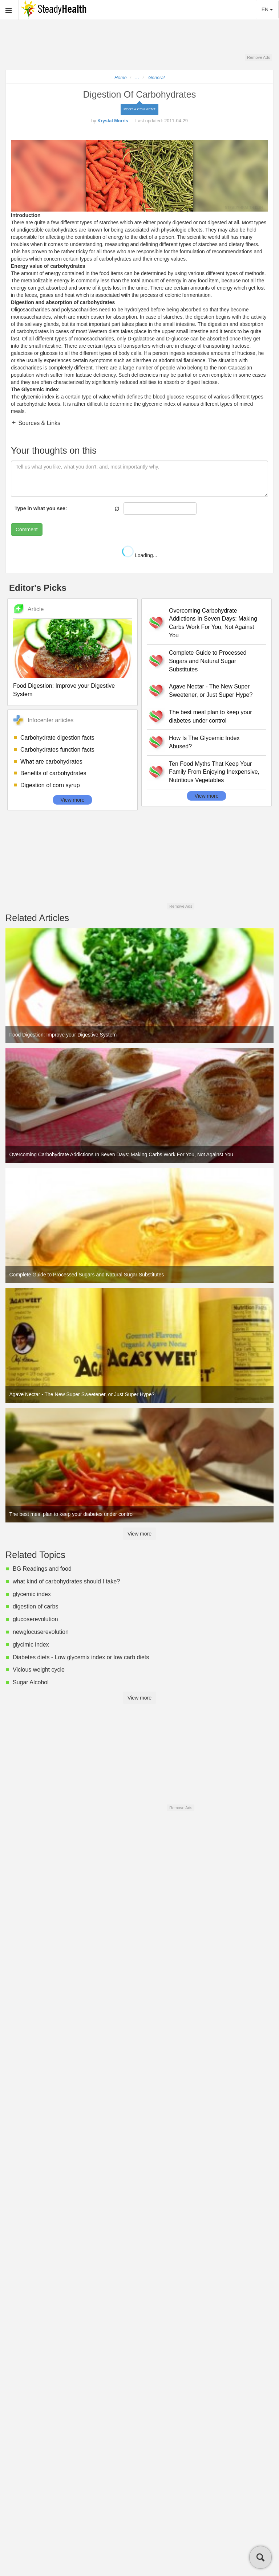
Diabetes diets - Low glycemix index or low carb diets (81, 1657)
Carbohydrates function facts (57, 750)
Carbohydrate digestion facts (57, 738)
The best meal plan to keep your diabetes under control (210, 716)
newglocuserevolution (41, 1632)
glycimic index (31, 1644)
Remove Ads (258, 57)
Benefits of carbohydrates (53, 773)
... (137, 77)
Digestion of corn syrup (50, 785)
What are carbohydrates (51, 762)
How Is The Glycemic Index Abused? (204, 742)
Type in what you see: (41, 508)
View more (73, 800)
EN (267, 9)
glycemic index (32, 1594)
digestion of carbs (35, 1606)
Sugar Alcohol (31, 1682)
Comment (27, 529)
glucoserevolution (35, 1619)
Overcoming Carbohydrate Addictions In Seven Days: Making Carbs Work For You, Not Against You (213, 623)
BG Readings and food (42, 1569)
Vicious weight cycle (39, 1670)
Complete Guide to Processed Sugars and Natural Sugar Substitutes (207, 661)
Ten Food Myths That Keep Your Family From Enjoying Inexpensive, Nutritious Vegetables (214, 772)
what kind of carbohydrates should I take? (66, 1581)
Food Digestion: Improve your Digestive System (64, 690)
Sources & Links (38, 423)
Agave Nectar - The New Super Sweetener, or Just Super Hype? (210, 690)
